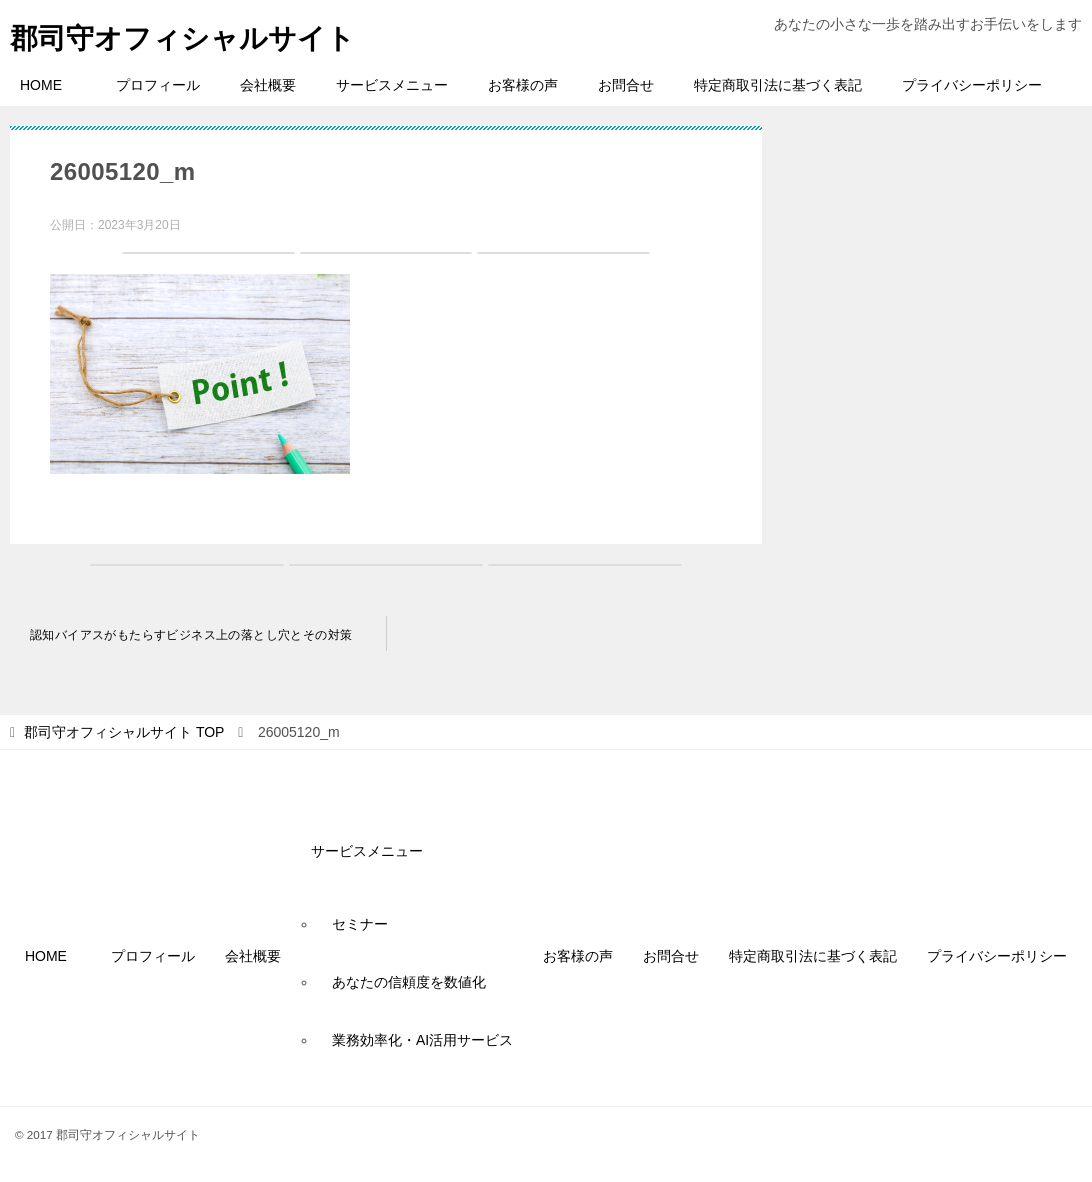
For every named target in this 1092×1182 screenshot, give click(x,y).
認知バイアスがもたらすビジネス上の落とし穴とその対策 (191, 635)
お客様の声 (523, 85)
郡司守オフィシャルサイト (194, 34)
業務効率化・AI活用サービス (422, 1040)
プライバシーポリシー (972, 85)
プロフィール (158, 85)
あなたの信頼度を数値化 (409, 982)
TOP (124, 732)
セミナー (360, 924)
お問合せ (626, 85)
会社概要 (268, 85)
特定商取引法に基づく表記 (778, 85)
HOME (48, 85)
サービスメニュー (392, 85)
